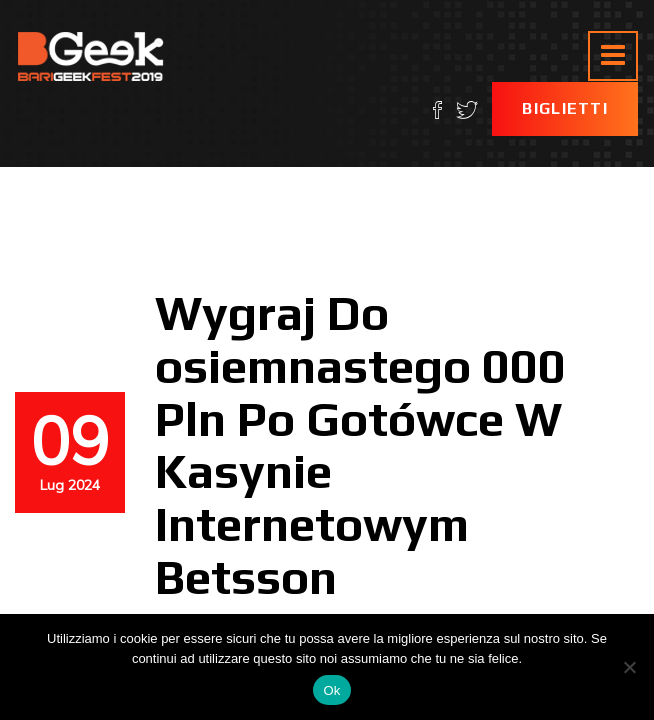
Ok (331, 690)
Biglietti (565, 108)
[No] (629, 667)
